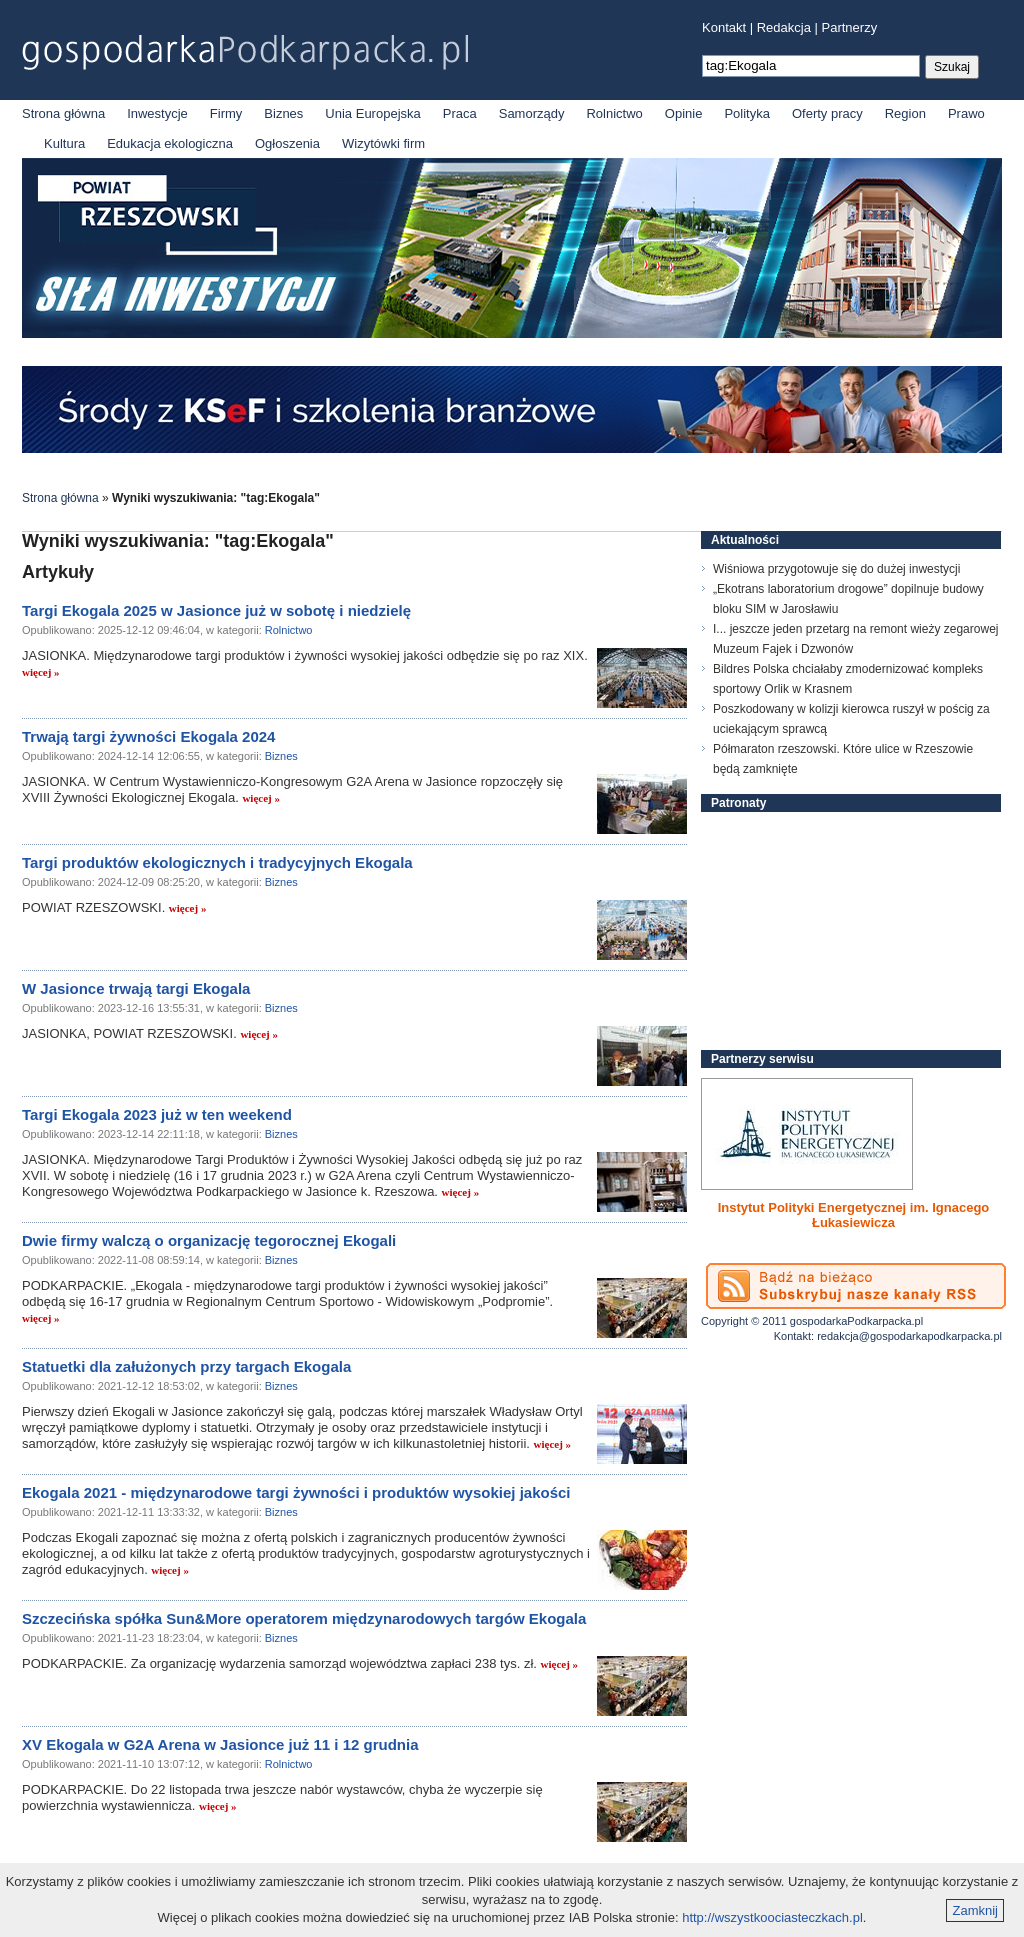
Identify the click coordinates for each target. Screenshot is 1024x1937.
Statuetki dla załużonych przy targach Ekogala (186, 1366)
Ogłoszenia (287, 143)
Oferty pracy (827, 113)
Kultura (64, 143)
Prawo (966, 113)
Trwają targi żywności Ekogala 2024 (148, 736)
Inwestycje (157, 113)
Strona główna (63, 113)
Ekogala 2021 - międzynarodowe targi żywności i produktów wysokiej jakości (296, 1492)
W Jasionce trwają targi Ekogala (136, 988)
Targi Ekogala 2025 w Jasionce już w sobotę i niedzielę (216, 610)
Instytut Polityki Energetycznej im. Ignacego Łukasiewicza (854, 1215)
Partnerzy (850, 27)
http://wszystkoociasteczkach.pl (772, 1917)
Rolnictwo (614, 113)
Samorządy (532, 113)
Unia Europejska (372, 113)
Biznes (283, 113)
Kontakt (724, 27)
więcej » (41, 672)
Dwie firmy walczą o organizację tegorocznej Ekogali (209, 1240)
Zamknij (975, 1910)
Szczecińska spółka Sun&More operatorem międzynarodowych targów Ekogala (304, 1618)
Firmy (226, 113)
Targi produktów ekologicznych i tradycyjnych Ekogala (217, 862)
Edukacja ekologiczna (170, 143)
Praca (460, 113)
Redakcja (784, 27)
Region (905, 113)
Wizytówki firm (383, 143)
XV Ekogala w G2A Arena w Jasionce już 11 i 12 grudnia (220, 1744)
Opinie (684, 113)
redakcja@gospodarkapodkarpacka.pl (909, 1336)
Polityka (747, 113)
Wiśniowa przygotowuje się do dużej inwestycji (836, 569)
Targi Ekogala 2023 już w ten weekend (157, 1114)
